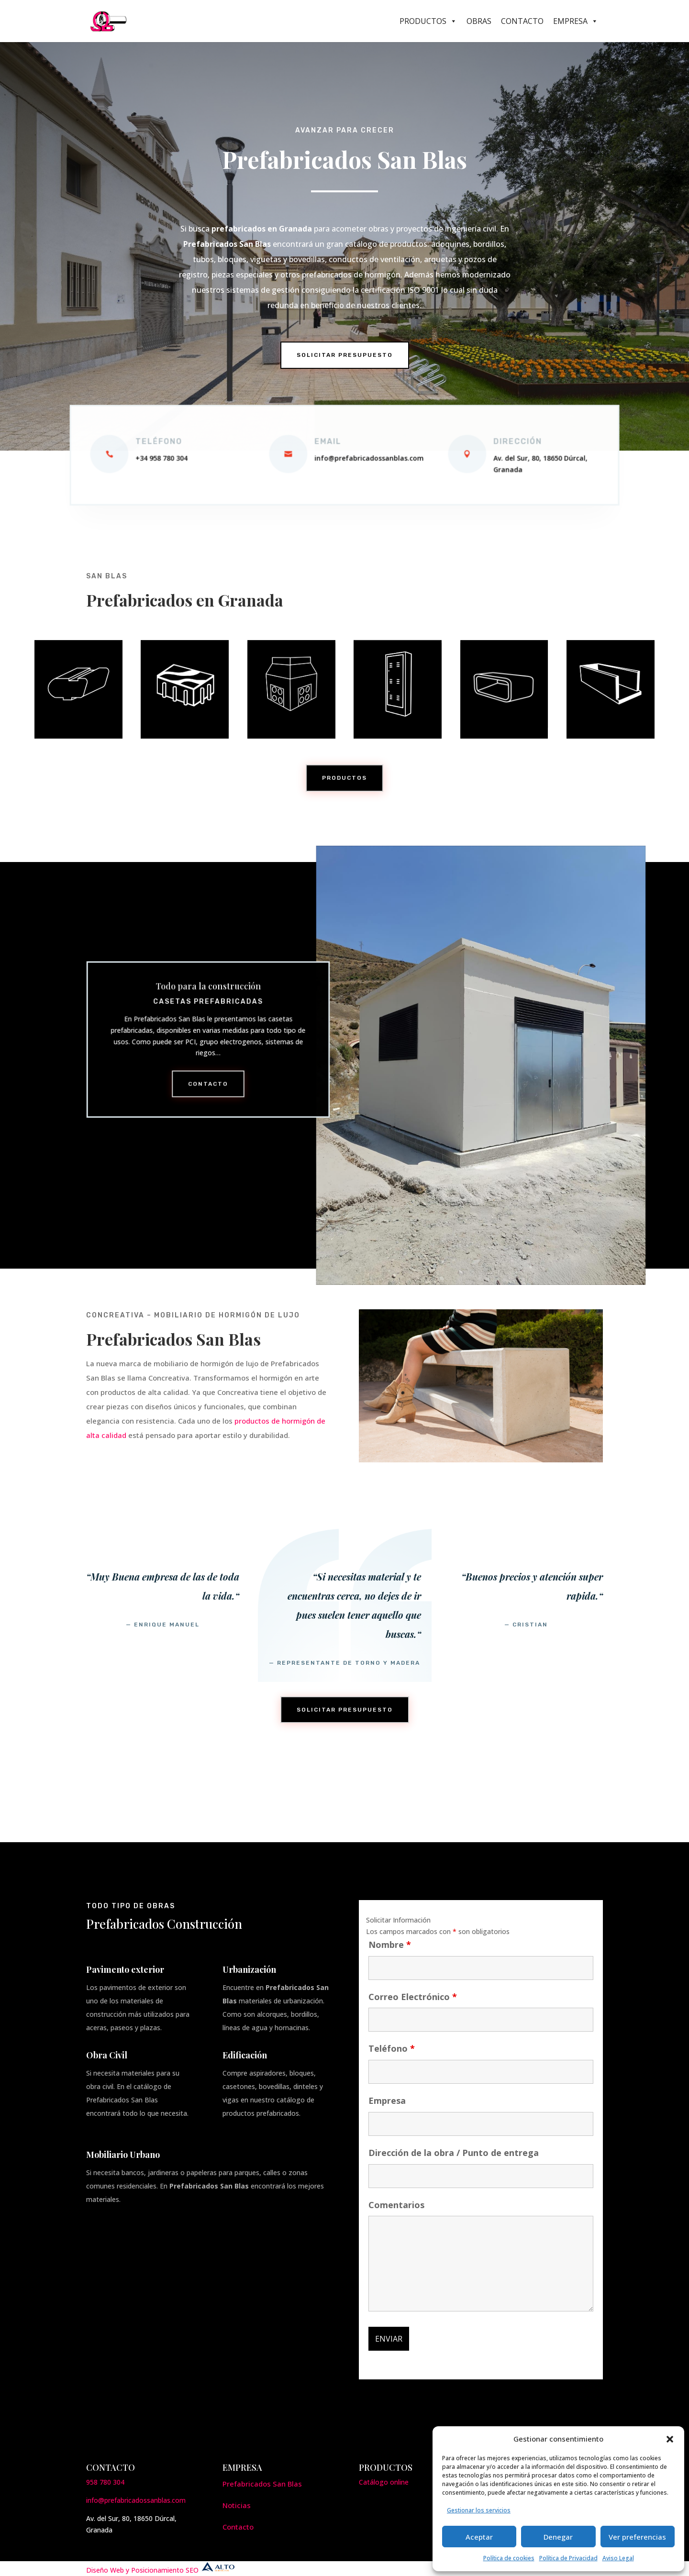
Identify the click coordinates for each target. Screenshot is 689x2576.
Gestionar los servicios (479, 2510)
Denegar (558, 2537)
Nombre (389, 1944)
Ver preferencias (637, 2537)
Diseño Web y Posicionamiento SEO (160, 2570)
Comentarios (396, 2205)
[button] (670, 2439)
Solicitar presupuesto (345, 1709)
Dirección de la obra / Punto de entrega (453, 2152)
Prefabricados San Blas (262, 2483)
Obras (479, 21)
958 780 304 (105, 2482)
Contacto (522, 21)
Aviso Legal (618, 2558)
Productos (428, 21)
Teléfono (391, 2048)
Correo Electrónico (412, 1996)
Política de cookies (508, 2558)
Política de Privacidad (568, 2558)
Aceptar (479, 2537)
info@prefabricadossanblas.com (136, 2500)
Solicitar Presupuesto (345, 355)
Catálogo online (384, 2482)
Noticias (236, 2505)
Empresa (575, 21)
